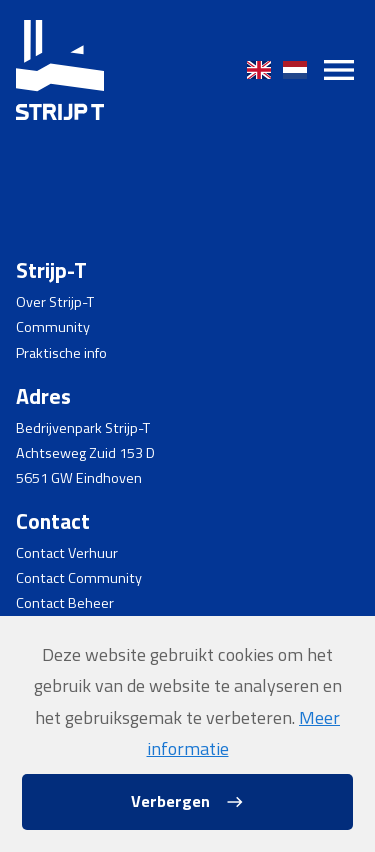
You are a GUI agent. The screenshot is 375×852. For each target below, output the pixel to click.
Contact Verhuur (67, 553)
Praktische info (61, 353)
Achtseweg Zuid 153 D (85, 453)
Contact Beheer (65, 603)
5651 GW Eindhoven (79, 478)
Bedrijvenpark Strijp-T (83, 428)
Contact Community (79, 578)
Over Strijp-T (55, 302)
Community (53, 327)
